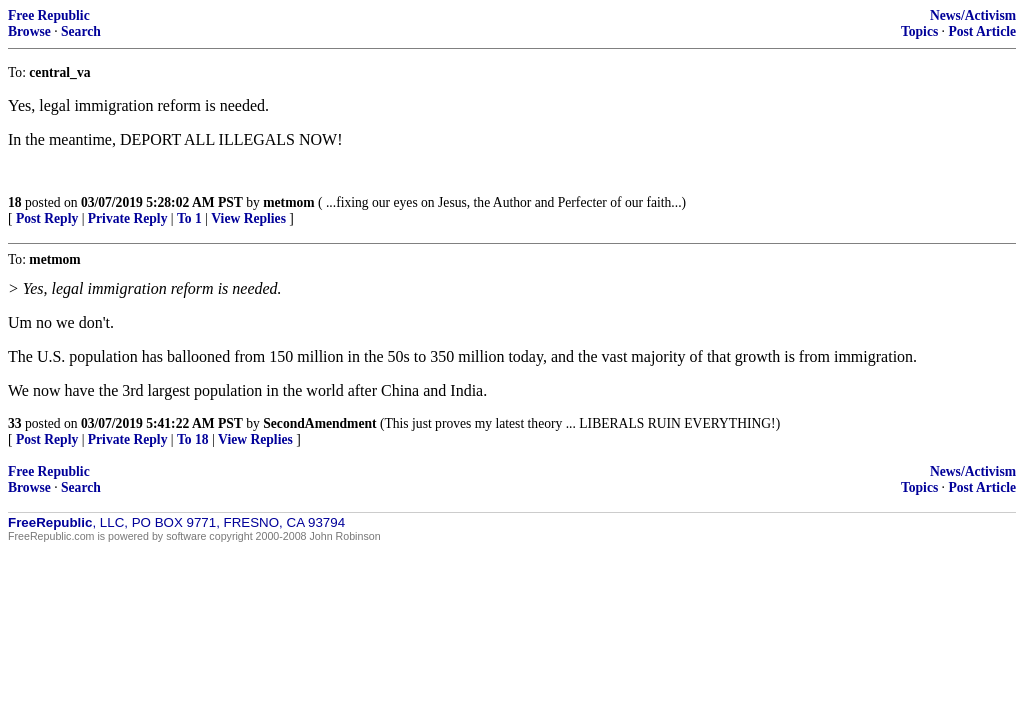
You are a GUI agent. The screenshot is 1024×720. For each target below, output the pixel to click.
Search (81, 31)
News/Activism (973, 15)
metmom (288, 202)
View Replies (248, 218)
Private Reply (128, 218)
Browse (29, 31)
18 (15, 202)
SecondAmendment (319, 423)
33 (15, 423)
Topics (919, 31)
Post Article (982, 31)
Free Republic (49, 15)
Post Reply (47, 218)
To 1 (189, 218)
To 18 (193, 439)
